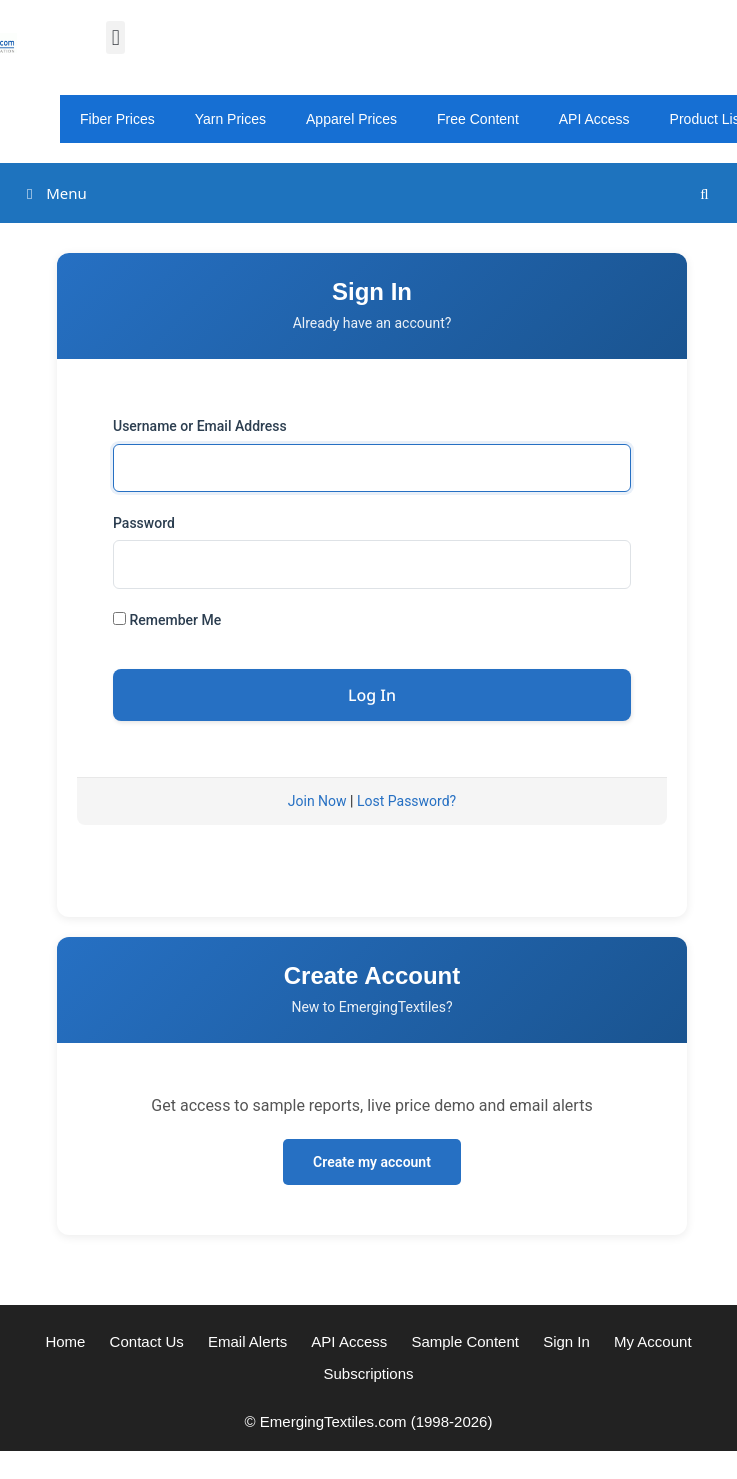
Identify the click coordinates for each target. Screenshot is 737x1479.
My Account (653, 1341)
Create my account (372, 1162)
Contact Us (147, 1341)
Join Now (317, 801)
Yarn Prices (230, 119)
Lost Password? (406, 801)
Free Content (478, 119)
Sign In (566, 1341)
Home (65, 1341)
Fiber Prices (117, 119)
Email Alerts (247, 1341)
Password (144, 523)
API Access (594, 119)
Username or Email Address (200, 426)
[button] (115, 37)
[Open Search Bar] (704, 193)
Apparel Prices (351, 119)
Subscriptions (368, 1373)
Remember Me (167, 620)
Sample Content (465, 1341)
